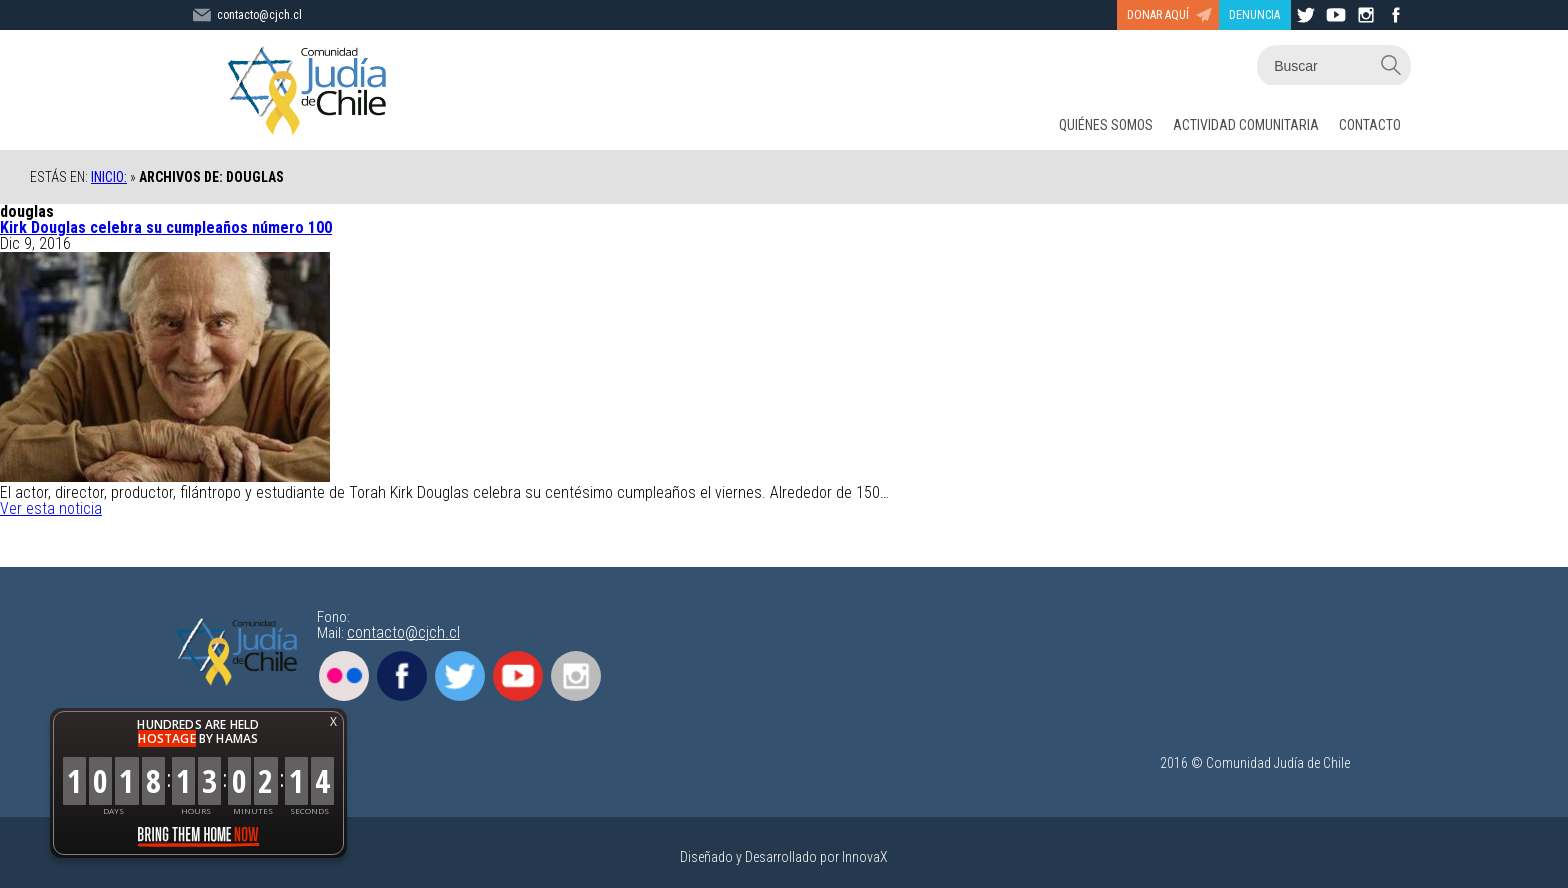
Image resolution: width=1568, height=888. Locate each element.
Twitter (460, 676)
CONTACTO (1370, 125)
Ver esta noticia (51, 508)
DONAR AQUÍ (1158, 15)
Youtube (518, 676)
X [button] (333, 721)
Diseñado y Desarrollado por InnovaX (784, 857)
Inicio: (109, 177)
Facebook (402, 676)
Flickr (344, 676)
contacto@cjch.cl (403, 632)
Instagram (576, 676)
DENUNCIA (1254, 15)
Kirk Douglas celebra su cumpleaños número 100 (166, 227)
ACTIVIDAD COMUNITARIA (1246, 125)
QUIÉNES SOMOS (1106, 125)
